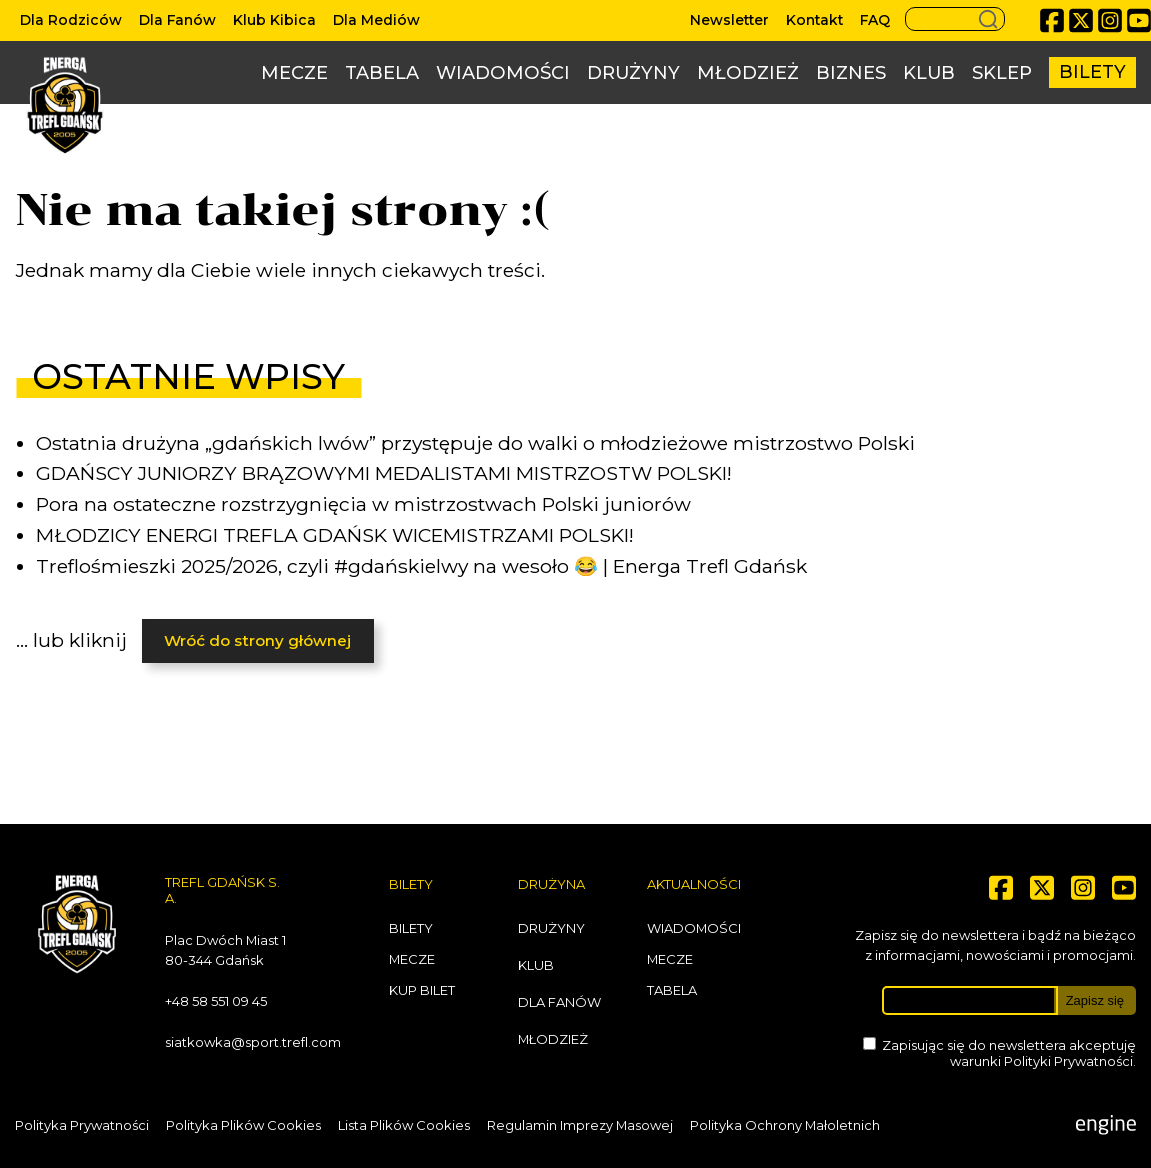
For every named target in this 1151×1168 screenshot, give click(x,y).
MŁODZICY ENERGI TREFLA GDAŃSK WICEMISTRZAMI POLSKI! (335, 535)
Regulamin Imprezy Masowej (580, 1125)
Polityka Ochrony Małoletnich (785, 1125)
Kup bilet (422, 990)
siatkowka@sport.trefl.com (253, 1042)
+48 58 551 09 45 (216, 1001)
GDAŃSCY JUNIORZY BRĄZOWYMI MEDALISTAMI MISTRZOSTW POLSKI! (384, 473)
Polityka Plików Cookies (243, 1125)
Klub (929, 73)
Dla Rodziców (71, 20)
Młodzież (748, 73)
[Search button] (955, 19)
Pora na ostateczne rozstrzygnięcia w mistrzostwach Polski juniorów (363, 504)
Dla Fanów (177, 20)
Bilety (1092, 72)
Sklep (1002, 73)
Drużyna (551, 884)
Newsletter (729, 20)
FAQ (875, 20)
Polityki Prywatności (1068, 1061)
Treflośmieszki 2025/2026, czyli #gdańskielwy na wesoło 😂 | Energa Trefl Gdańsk (421, 566)
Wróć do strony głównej (257, 640)
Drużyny (633, 73)
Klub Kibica (274, 20)
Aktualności (694, 884)
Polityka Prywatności (82, 1125)
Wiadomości (503, 73)
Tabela (382, 73)
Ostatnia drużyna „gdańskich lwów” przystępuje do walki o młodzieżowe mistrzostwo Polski (475, 443)
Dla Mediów (376, 20)
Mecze (294, 73)
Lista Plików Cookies (404, 1125)
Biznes (851, 73)
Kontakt (814, 20)
